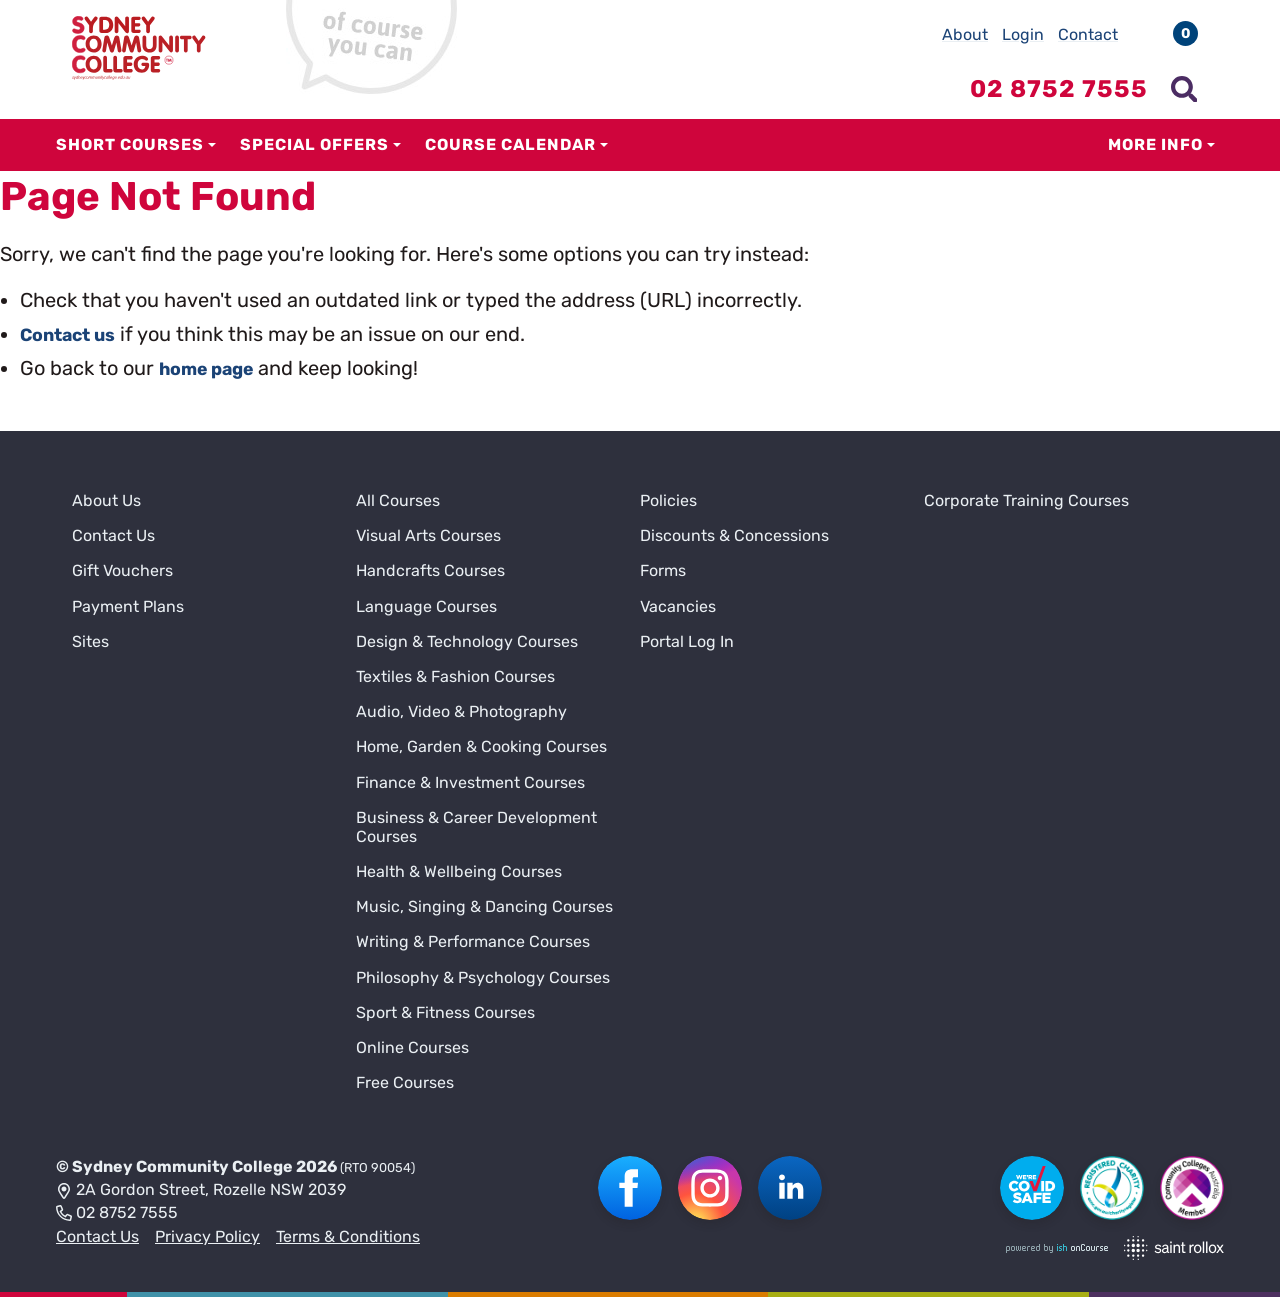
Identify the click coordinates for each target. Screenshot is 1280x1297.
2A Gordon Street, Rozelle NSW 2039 (201, 1191)
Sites (90, 641)
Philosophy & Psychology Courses (483, 977)
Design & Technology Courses (467, 641)
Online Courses (412, 1047)
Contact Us (113, 535)
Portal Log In (687, 641)
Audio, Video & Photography (461, 711)
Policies (668, 500)
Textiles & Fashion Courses (455, 676)
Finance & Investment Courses (470, 782)
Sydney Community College (182, 1166)
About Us (106, 500)
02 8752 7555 (117, 1214)
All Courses (398, 500)
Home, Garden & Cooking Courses (481, 746)
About (965, 34)
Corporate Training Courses (1026, 500)
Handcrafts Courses (430, 570)
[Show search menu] (1184, 89)
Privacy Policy (207, 1236)
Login (1023, 34)
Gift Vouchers (122, 570)
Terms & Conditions (348, 1236)
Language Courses (426, 606)
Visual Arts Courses (428, 535)
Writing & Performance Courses (473, 941)
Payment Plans (128, 606)
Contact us (74, 334)
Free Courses (405, 1082)
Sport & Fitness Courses (445, 1012)
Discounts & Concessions (734, 535)
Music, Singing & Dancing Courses (484, 906)
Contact (1088, 34)
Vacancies (678, 606)
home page (213, 368)
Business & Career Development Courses (476, 827)
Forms (663, 570)
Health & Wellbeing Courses (459, 871)
